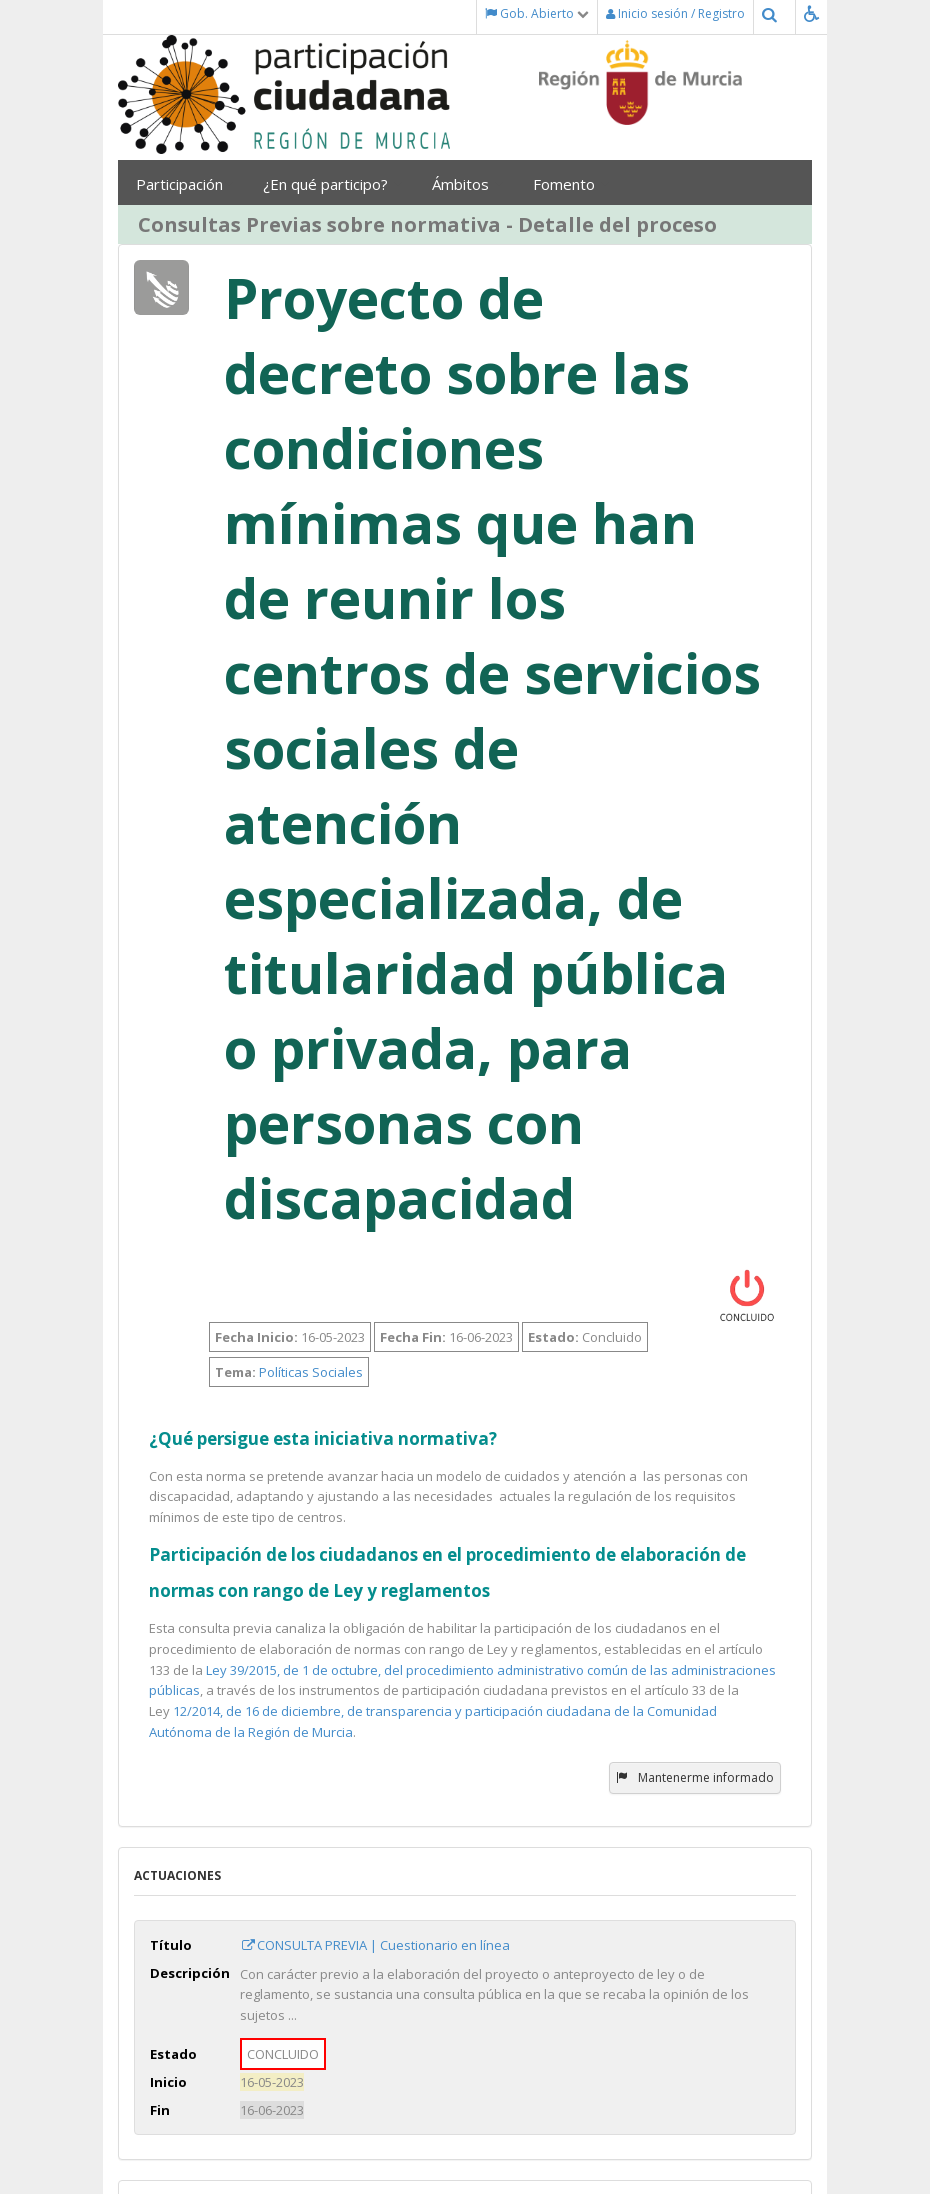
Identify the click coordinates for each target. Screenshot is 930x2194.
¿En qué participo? (332, 184)
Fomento (571, 184)
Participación (184, 184)
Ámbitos (467, 184)
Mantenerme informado (695, 1777)
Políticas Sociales (311, 1372)
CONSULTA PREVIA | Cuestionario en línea (375, 1945)
